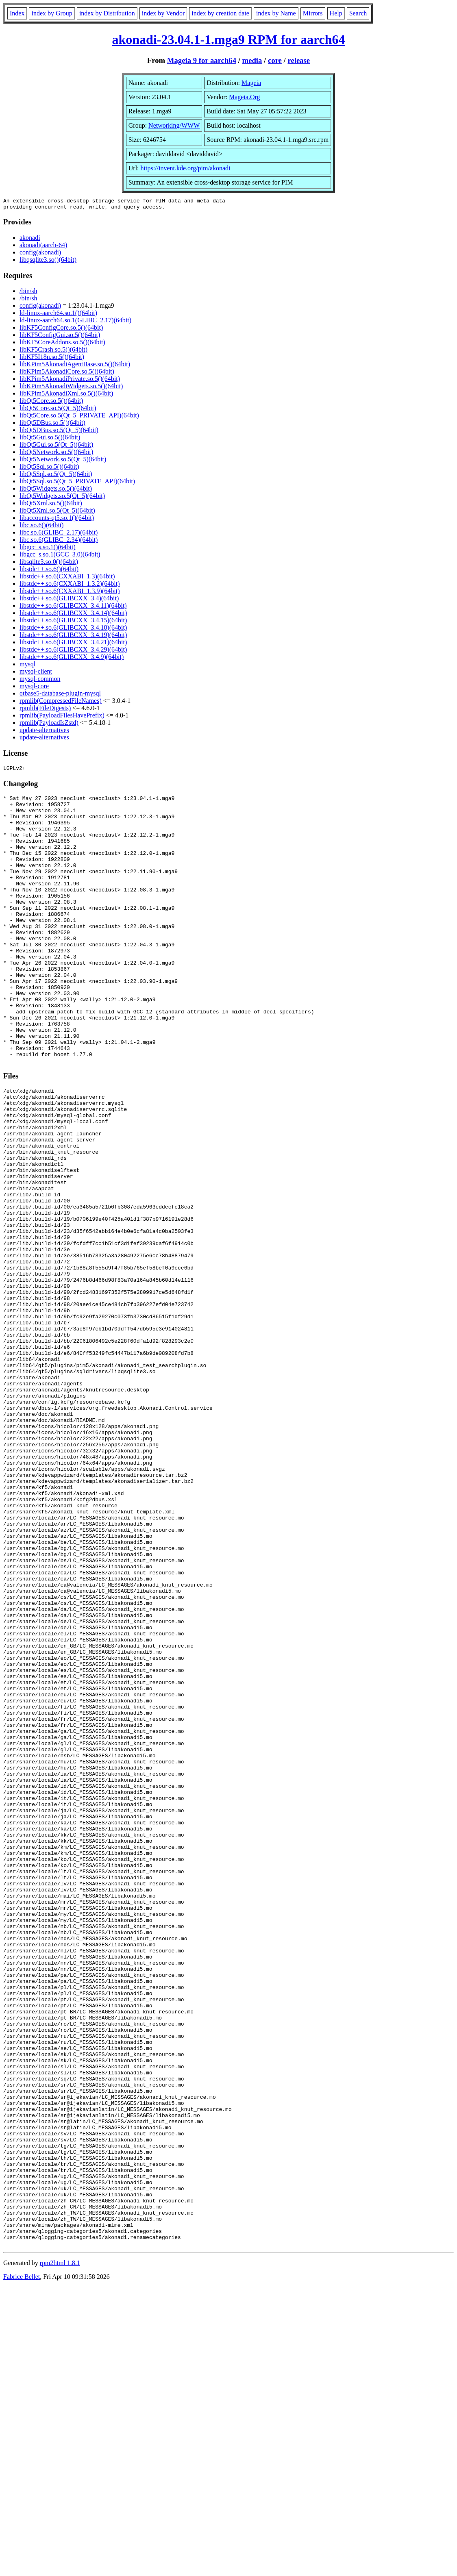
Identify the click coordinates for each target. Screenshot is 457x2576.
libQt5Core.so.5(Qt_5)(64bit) (58, 410)
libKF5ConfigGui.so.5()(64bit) (60, 337)
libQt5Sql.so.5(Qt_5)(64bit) (56, 476)
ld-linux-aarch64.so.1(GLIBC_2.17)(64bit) (75, 322)
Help (336, 13)
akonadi (30, 240)
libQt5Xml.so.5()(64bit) (51, 505)
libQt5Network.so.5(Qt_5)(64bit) (63, 461)
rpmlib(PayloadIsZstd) (49, 725)
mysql (27, 666)
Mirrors (313, 13)
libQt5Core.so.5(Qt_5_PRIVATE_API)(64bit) (79, 417)
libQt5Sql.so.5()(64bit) (49, 468)
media (252, 60)
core (275, 60)
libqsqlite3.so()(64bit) (48, 262)
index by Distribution (107, 13)
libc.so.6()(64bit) (41, 527)
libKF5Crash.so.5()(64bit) (53, 351)
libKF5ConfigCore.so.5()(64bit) (61, 329)
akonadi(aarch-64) (43, 247)
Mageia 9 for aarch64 (201, 60)
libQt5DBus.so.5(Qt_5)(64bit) (59, 432)
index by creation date (220, 13)
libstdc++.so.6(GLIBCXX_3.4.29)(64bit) (73, 651)
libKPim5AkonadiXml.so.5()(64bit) (66, 395)
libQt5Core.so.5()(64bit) (51, 403)
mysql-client (36, 673)
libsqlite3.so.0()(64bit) (49, 564)
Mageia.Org (244, 96)
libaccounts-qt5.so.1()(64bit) (57, 520)
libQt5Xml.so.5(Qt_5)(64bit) (57, 512)
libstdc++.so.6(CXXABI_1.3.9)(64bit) (70, 593)
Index (17, 13)
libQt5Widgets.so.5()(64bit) (56, 490)
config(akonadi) (40, 254)
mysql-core (34, 688)
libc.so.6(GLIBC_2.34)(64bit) (59, 542)
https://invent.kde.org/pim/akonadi (186, 168)
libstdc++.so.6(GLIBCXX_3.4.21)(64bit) (73, 644)
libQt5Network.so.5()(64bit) (56, 454)
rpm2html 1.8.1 (60, 2551)
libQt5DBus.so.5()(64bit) (52, 425)
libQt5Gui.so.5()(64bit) (50, 439)
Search (358, 13)
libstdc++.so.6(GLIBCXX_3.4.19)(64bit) (73, 637)
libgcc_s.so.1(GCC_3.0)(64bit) (60, 556)
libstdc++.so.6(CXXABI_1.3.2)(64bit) (70, 586)
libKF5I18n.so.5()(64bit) (52, 359)
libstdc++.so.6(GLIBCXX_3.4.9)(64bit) (72, 659)
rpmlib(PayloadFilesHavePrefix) (62, 717)
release (298, 60)
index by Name (276, 13)
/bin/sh (28, 293)
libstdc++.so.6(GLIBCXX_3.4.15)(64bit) (73, 622)
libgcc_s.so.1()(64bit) (48, 549)
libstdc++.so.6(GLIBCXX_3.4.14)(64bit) (73, 615)
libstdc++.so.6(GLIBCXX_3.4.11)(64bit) (73, 607)
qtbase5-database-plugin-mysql (60, 695)
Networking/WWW (174, 125)
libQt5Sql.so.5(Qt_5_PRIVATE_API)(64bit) (77, 483)
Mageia (251, 82)
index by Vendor (163, 13)
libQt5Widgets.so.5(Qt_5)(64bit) (62, 498)
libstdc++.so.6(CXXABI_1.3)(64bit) (67, 578)
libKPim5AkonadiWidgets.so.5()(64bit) (71, 388)
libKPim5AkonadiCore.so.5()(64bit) (67, 373)
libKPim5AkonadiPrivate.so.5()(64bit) (70, 381)
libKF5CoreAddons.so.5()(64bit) (62, 344)
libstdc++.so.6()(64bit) (49, 571)
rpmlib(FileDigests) (45, 710)
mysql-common (40, 681)
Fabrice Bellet (21, 2565)
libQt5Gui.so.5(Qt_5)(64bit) (56, 446)
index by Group (51, 13)
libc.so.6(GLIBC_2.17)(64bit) (59, 534)
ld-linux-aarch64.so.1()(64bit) (58, 315)
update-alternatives (44, 732)
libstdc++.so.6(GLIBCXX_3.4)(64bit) (69, 600)
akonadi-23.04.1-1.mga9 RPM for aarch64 (228, 39)
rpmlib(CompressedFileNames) (61, 703)
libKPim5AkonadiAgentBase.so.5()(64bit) (75, 366)
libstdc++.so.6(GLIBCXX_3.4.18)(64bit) (73, 629)
